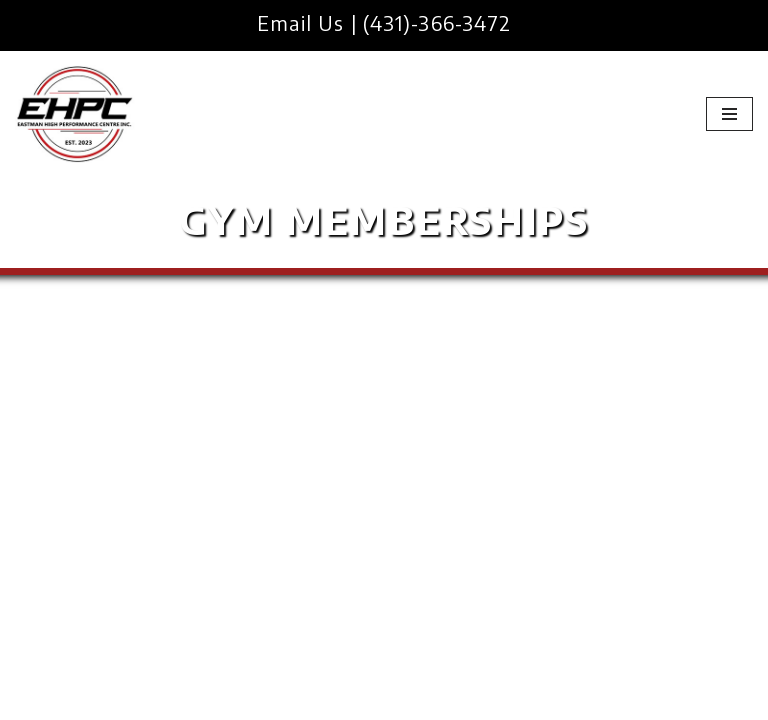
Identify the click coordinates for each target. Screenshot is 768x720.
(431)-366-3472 (437, 22)
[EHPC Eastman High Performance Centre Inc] (75, 114)
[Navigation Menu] (729, 114)
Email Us (301, 22)
